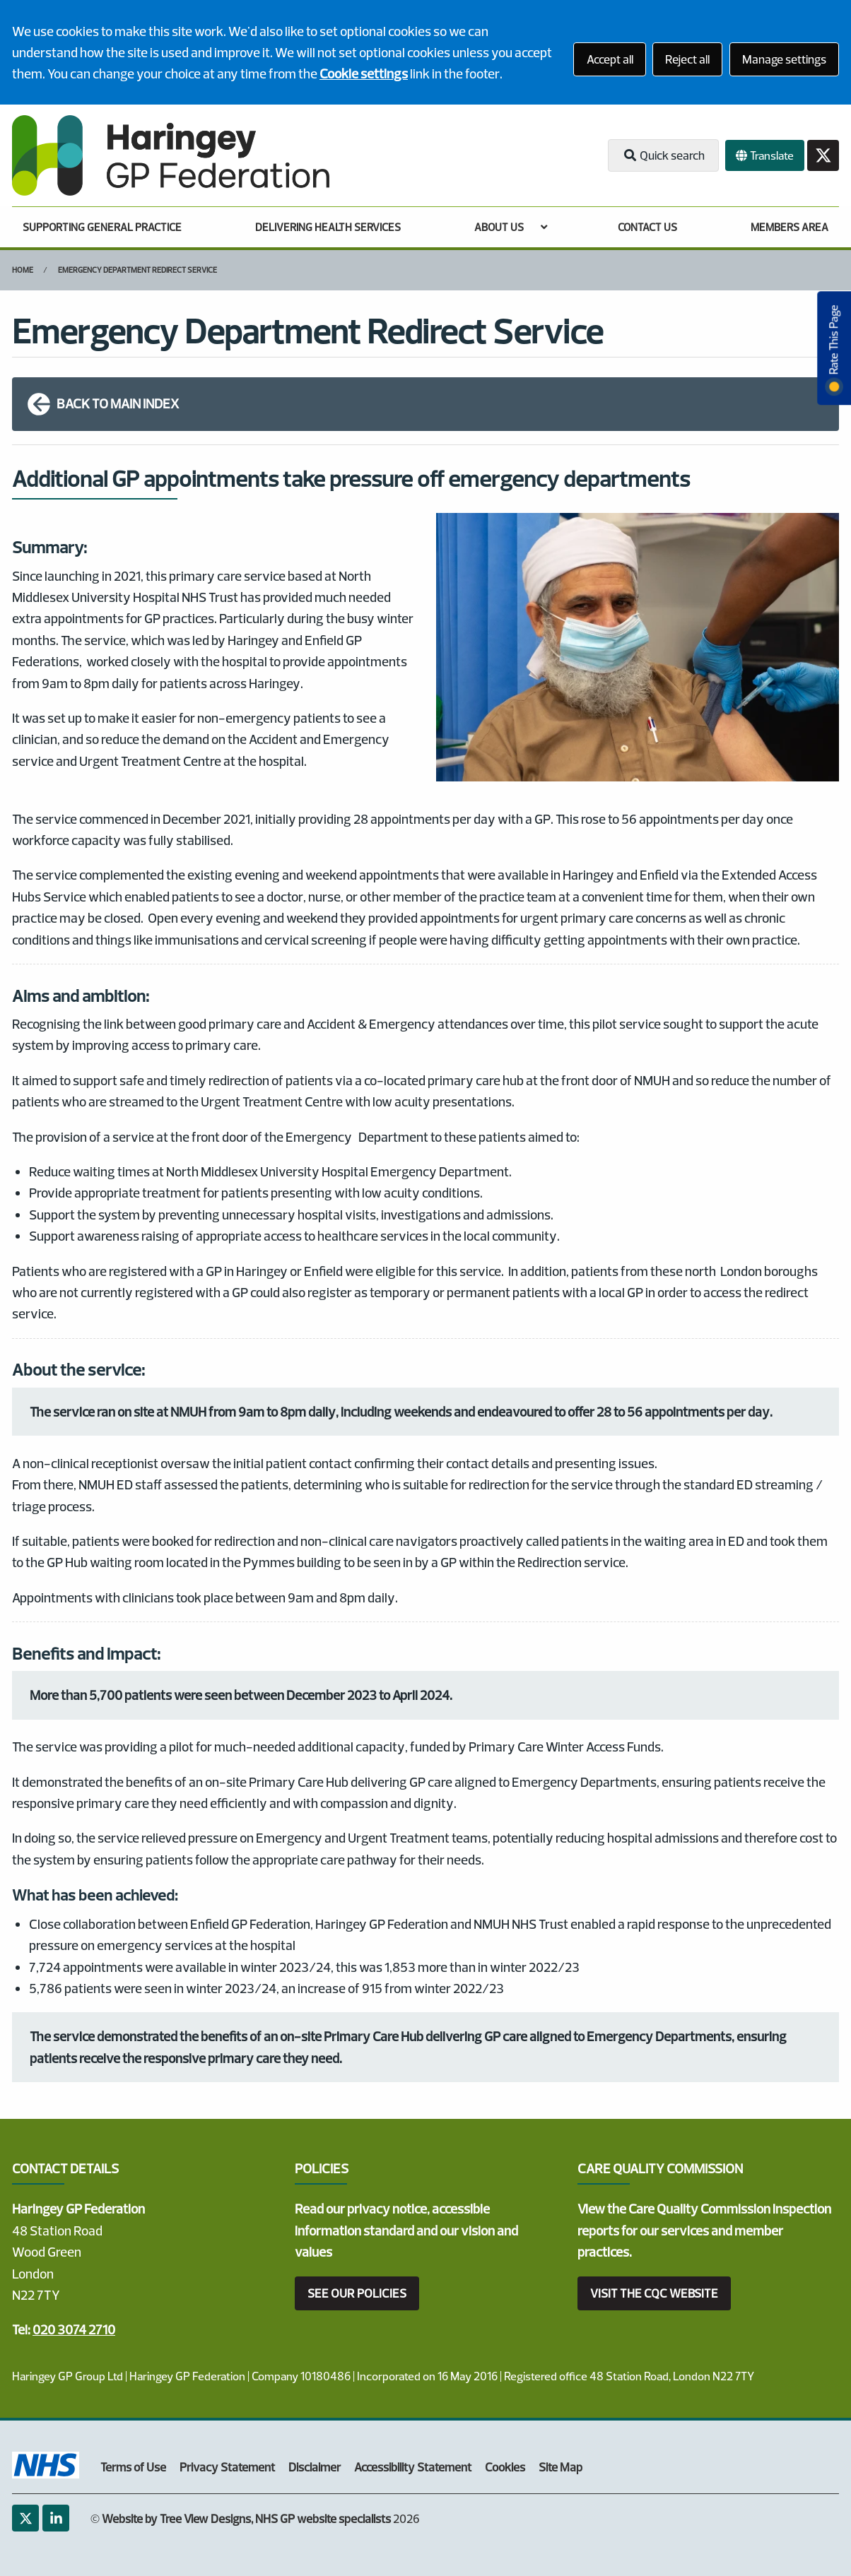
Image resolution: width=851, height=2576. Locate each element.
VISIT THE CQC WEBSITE (654, 2293)
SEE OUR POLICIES (356, 2293)
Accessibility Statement (412, 2466)
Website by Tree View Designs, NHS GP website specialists (246, 2518)
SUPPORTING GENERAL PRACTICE (102, 227)
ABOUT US (499, 227)
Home (22, 270)
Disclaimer (314, 2466)
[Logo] (170, 155)
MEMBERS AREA (789, 227)
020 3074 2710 (74, 2329)
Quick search (663, 155)
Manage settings (784, 59)
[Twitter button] (823, 156)
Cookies (505, 2466)
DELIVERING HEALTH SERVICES (328, 227)
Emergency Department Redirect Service (137, 270)
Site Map (560, 2466)
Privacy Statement (227, 2466)
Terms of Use (133, 2466)
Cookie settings (363, 73)
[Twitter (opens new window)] (25, 2518)
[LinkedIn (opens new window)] (55, 2518)
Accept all (610, 59)
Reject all (687, 59)
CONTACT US (647, 227)
